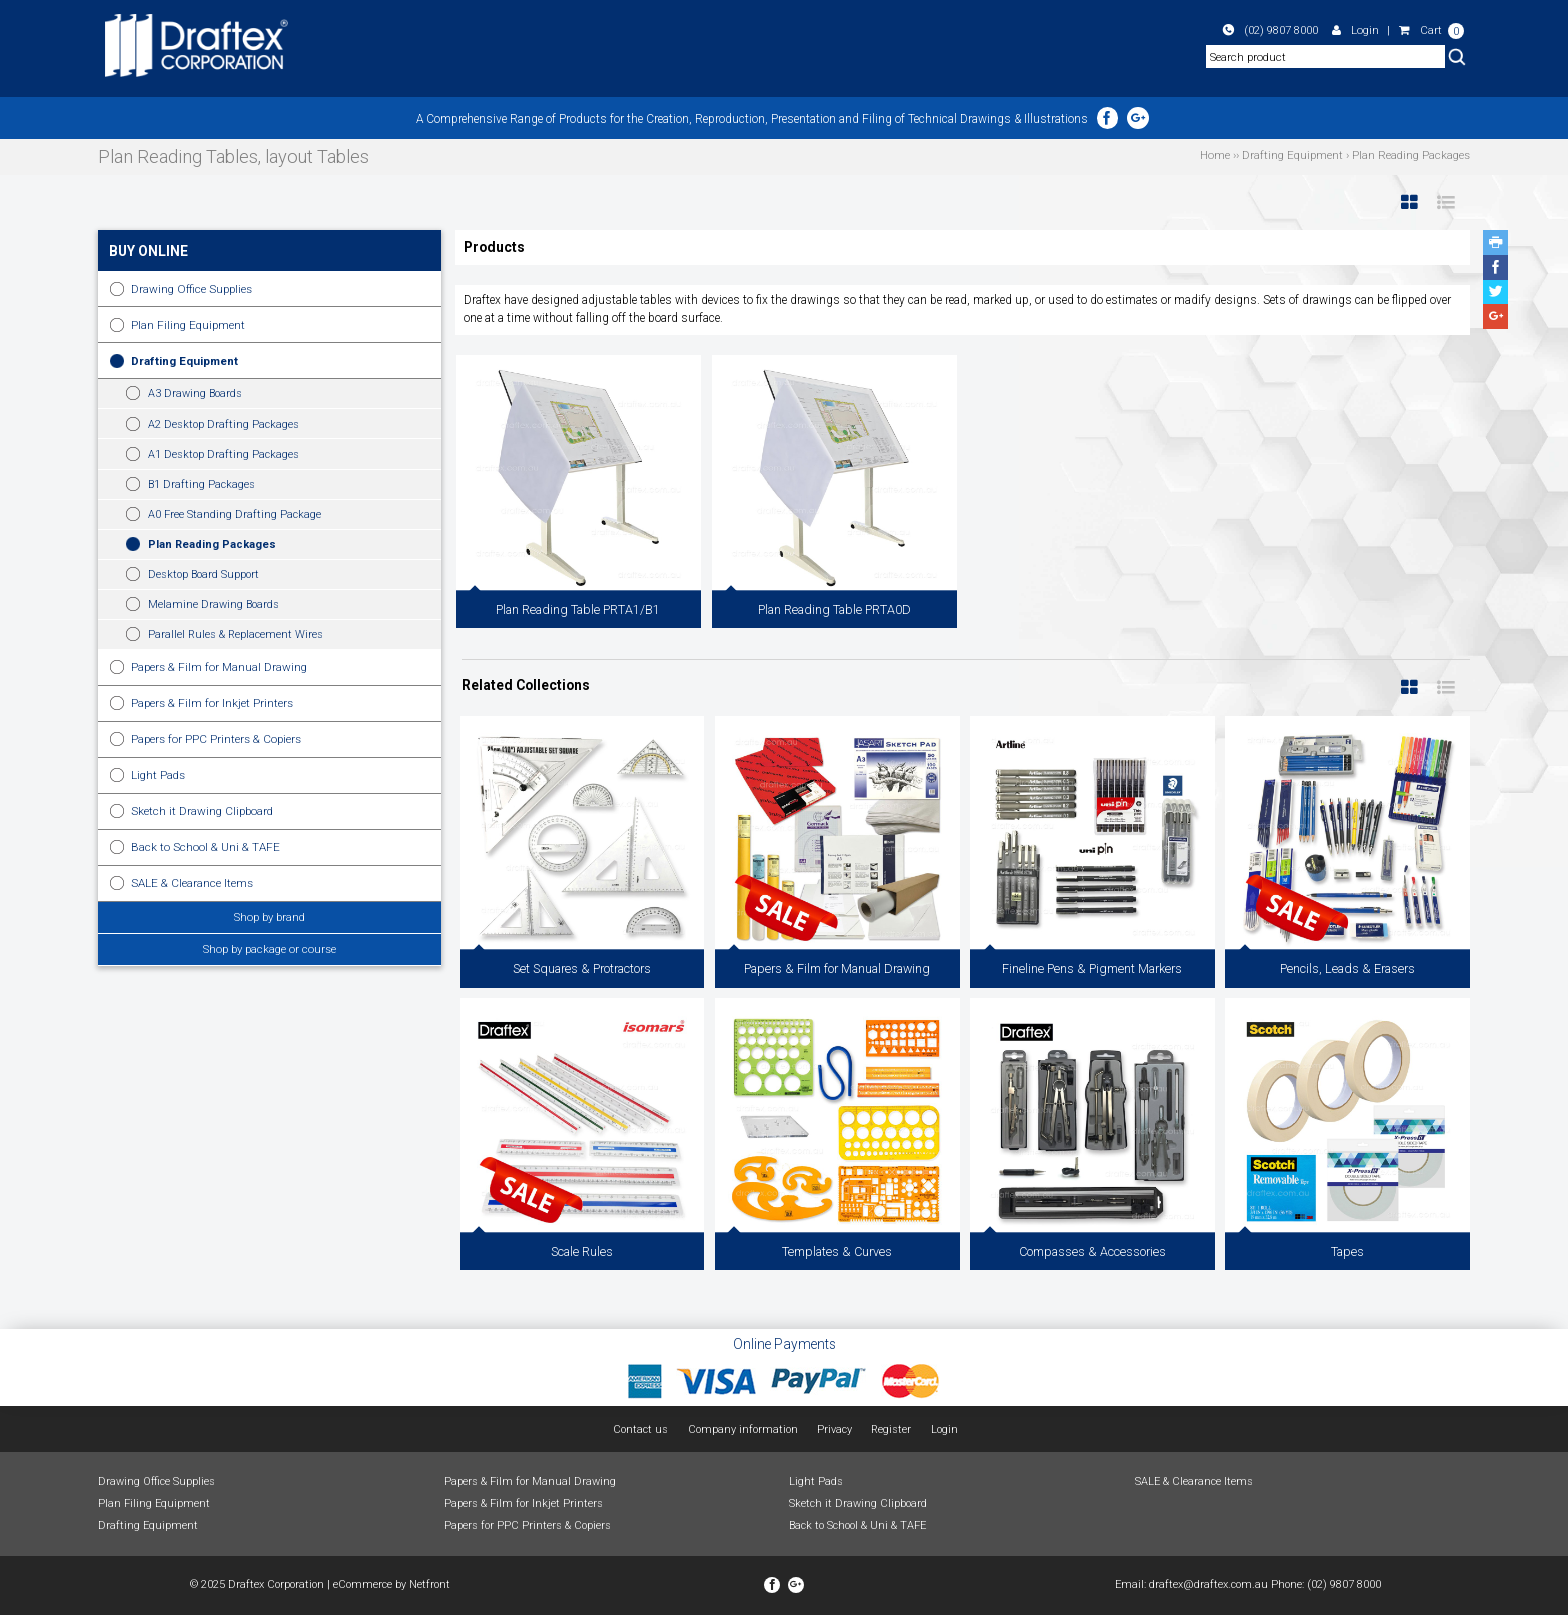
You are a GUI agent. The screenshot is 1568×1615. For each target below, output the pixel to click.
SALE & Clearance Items (192, 883)
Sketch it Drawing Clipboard (202, 811)
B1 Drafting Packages (201, 484)
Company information (743, 1429)
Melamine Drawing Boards (213, 604)
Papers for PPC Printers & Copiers (216, 739)
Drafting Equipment (184, 361)
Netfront (429, 1584)
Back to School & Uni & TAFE (205, 847)
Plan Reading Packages (212, 544)
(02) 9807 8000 (1270, 30)
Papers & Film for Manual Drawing (219, 667)
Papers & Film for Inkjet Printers (212, 703)
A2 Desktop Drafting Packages (223, 424)
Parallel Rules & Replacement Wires (235, 634)
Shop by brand (269, 917)
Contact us (640, 1429)
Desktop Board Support (203, 574)
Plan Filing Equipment (188, 325)
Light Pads (158, 775)
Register (891, 1429)
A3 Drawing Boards (195, 393)
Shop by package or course (269, 949)
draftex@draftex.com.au (1208, 1584)
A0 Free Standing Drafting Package (234, 514)
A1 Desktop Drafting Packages (223, 454)
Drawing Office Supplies (191, 289)
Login (1355, 30)
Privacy (834, 1429)
